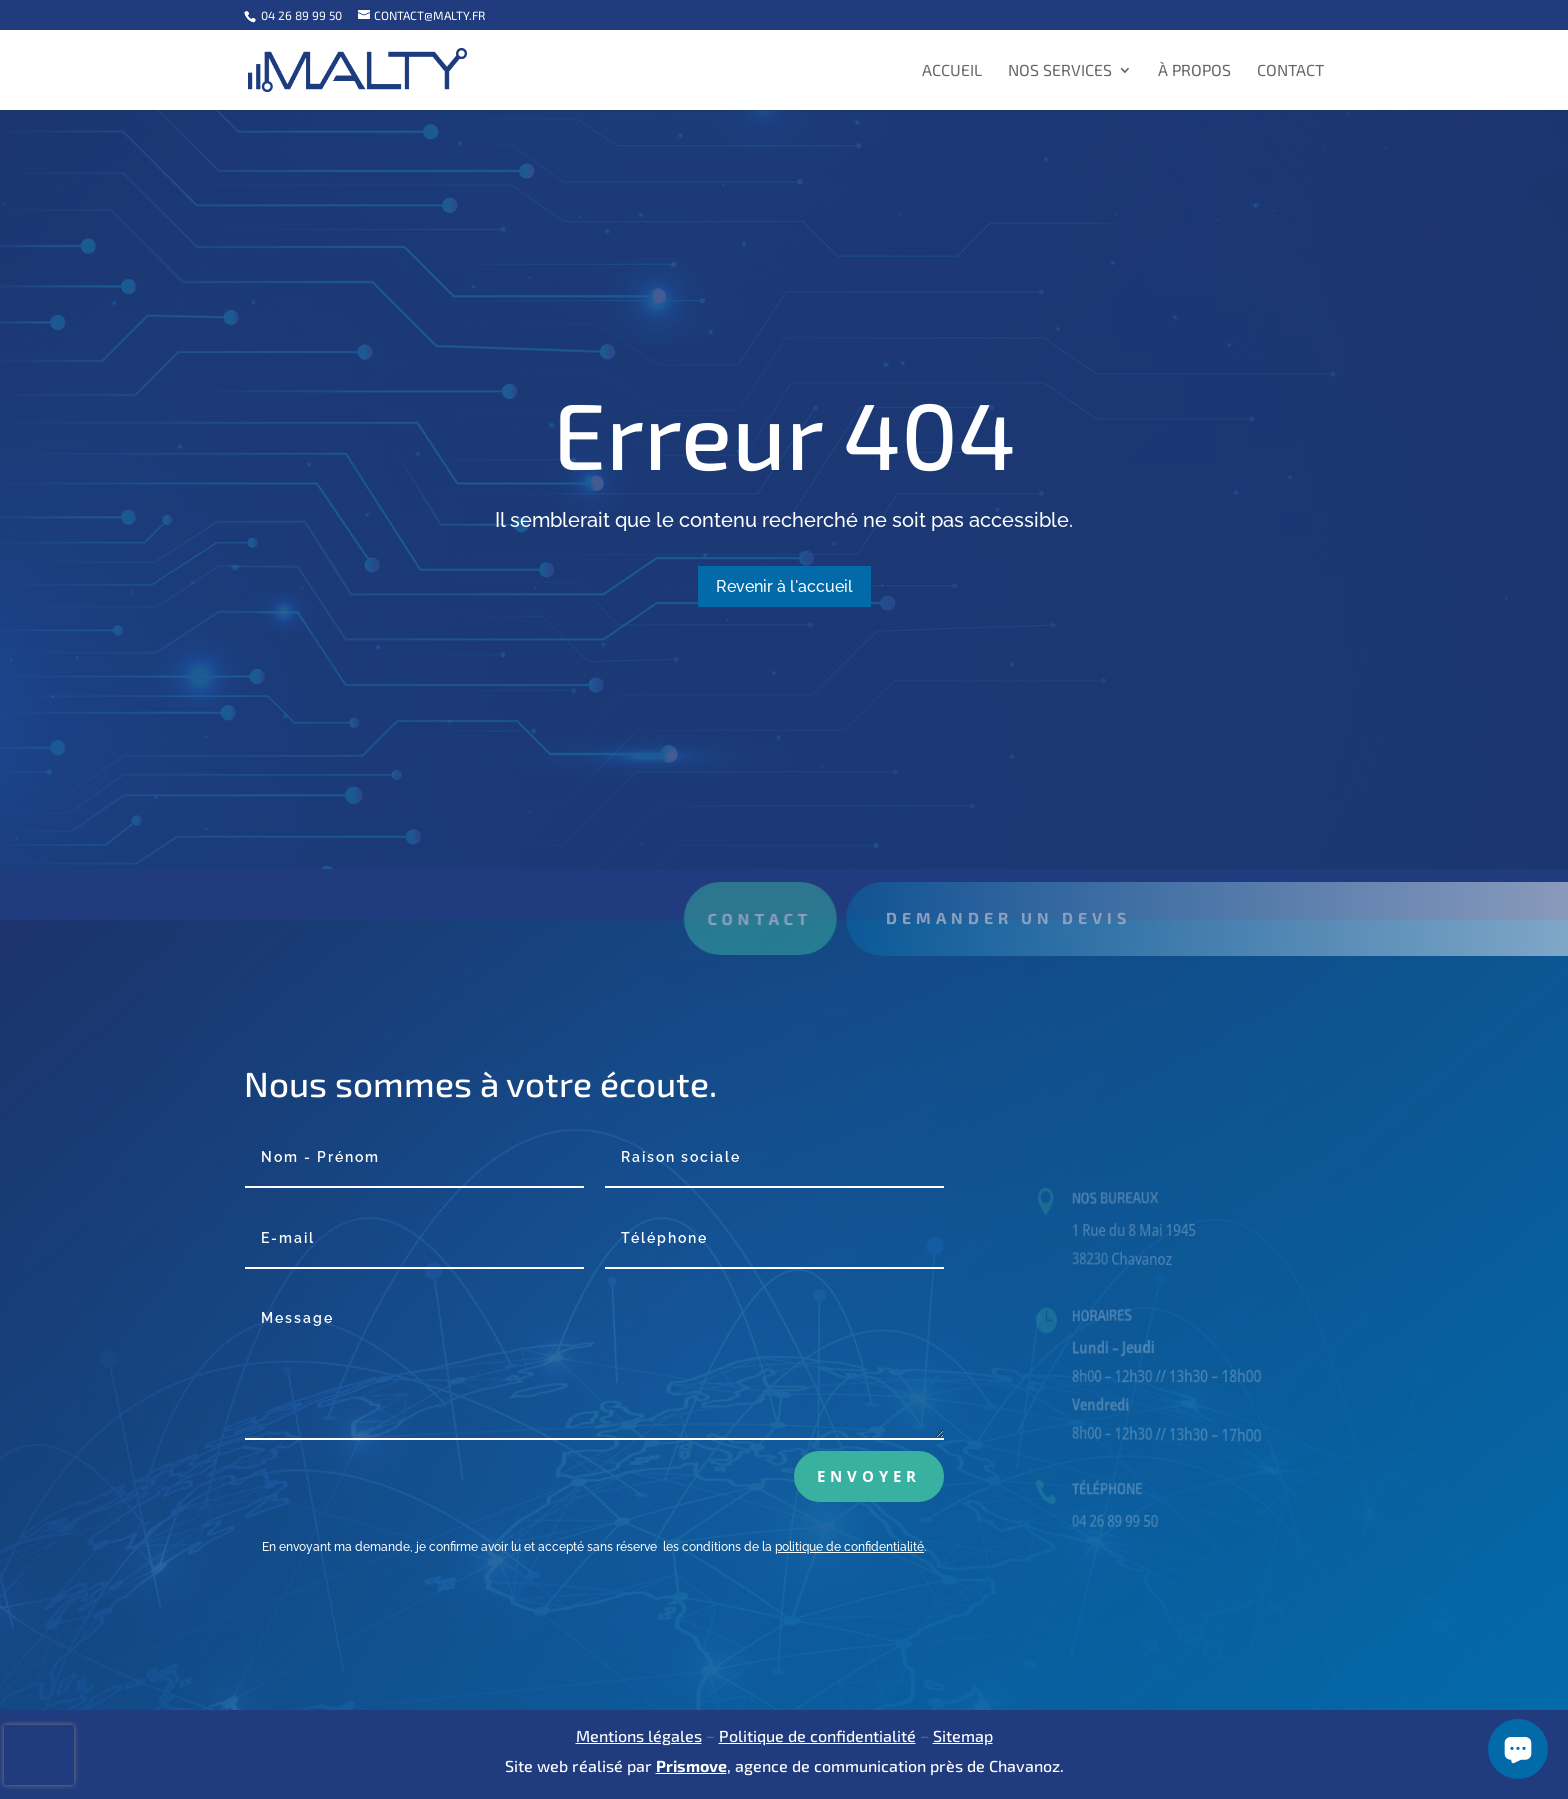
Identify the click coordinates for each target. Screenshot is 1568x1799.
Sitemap (963, 1735)
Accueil (952, 71)
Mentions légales (639, 1735)
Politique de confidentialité (817, 1735)
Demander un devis (1036, 917)
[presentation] (39, 1755)
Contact (1290, 71)
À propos (1194, 71)
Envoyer (869, 1476)
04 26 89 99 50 (300, 15)
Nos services (1060, 71)
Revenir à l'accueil (784, 586)
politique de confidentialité (849, 1547)
